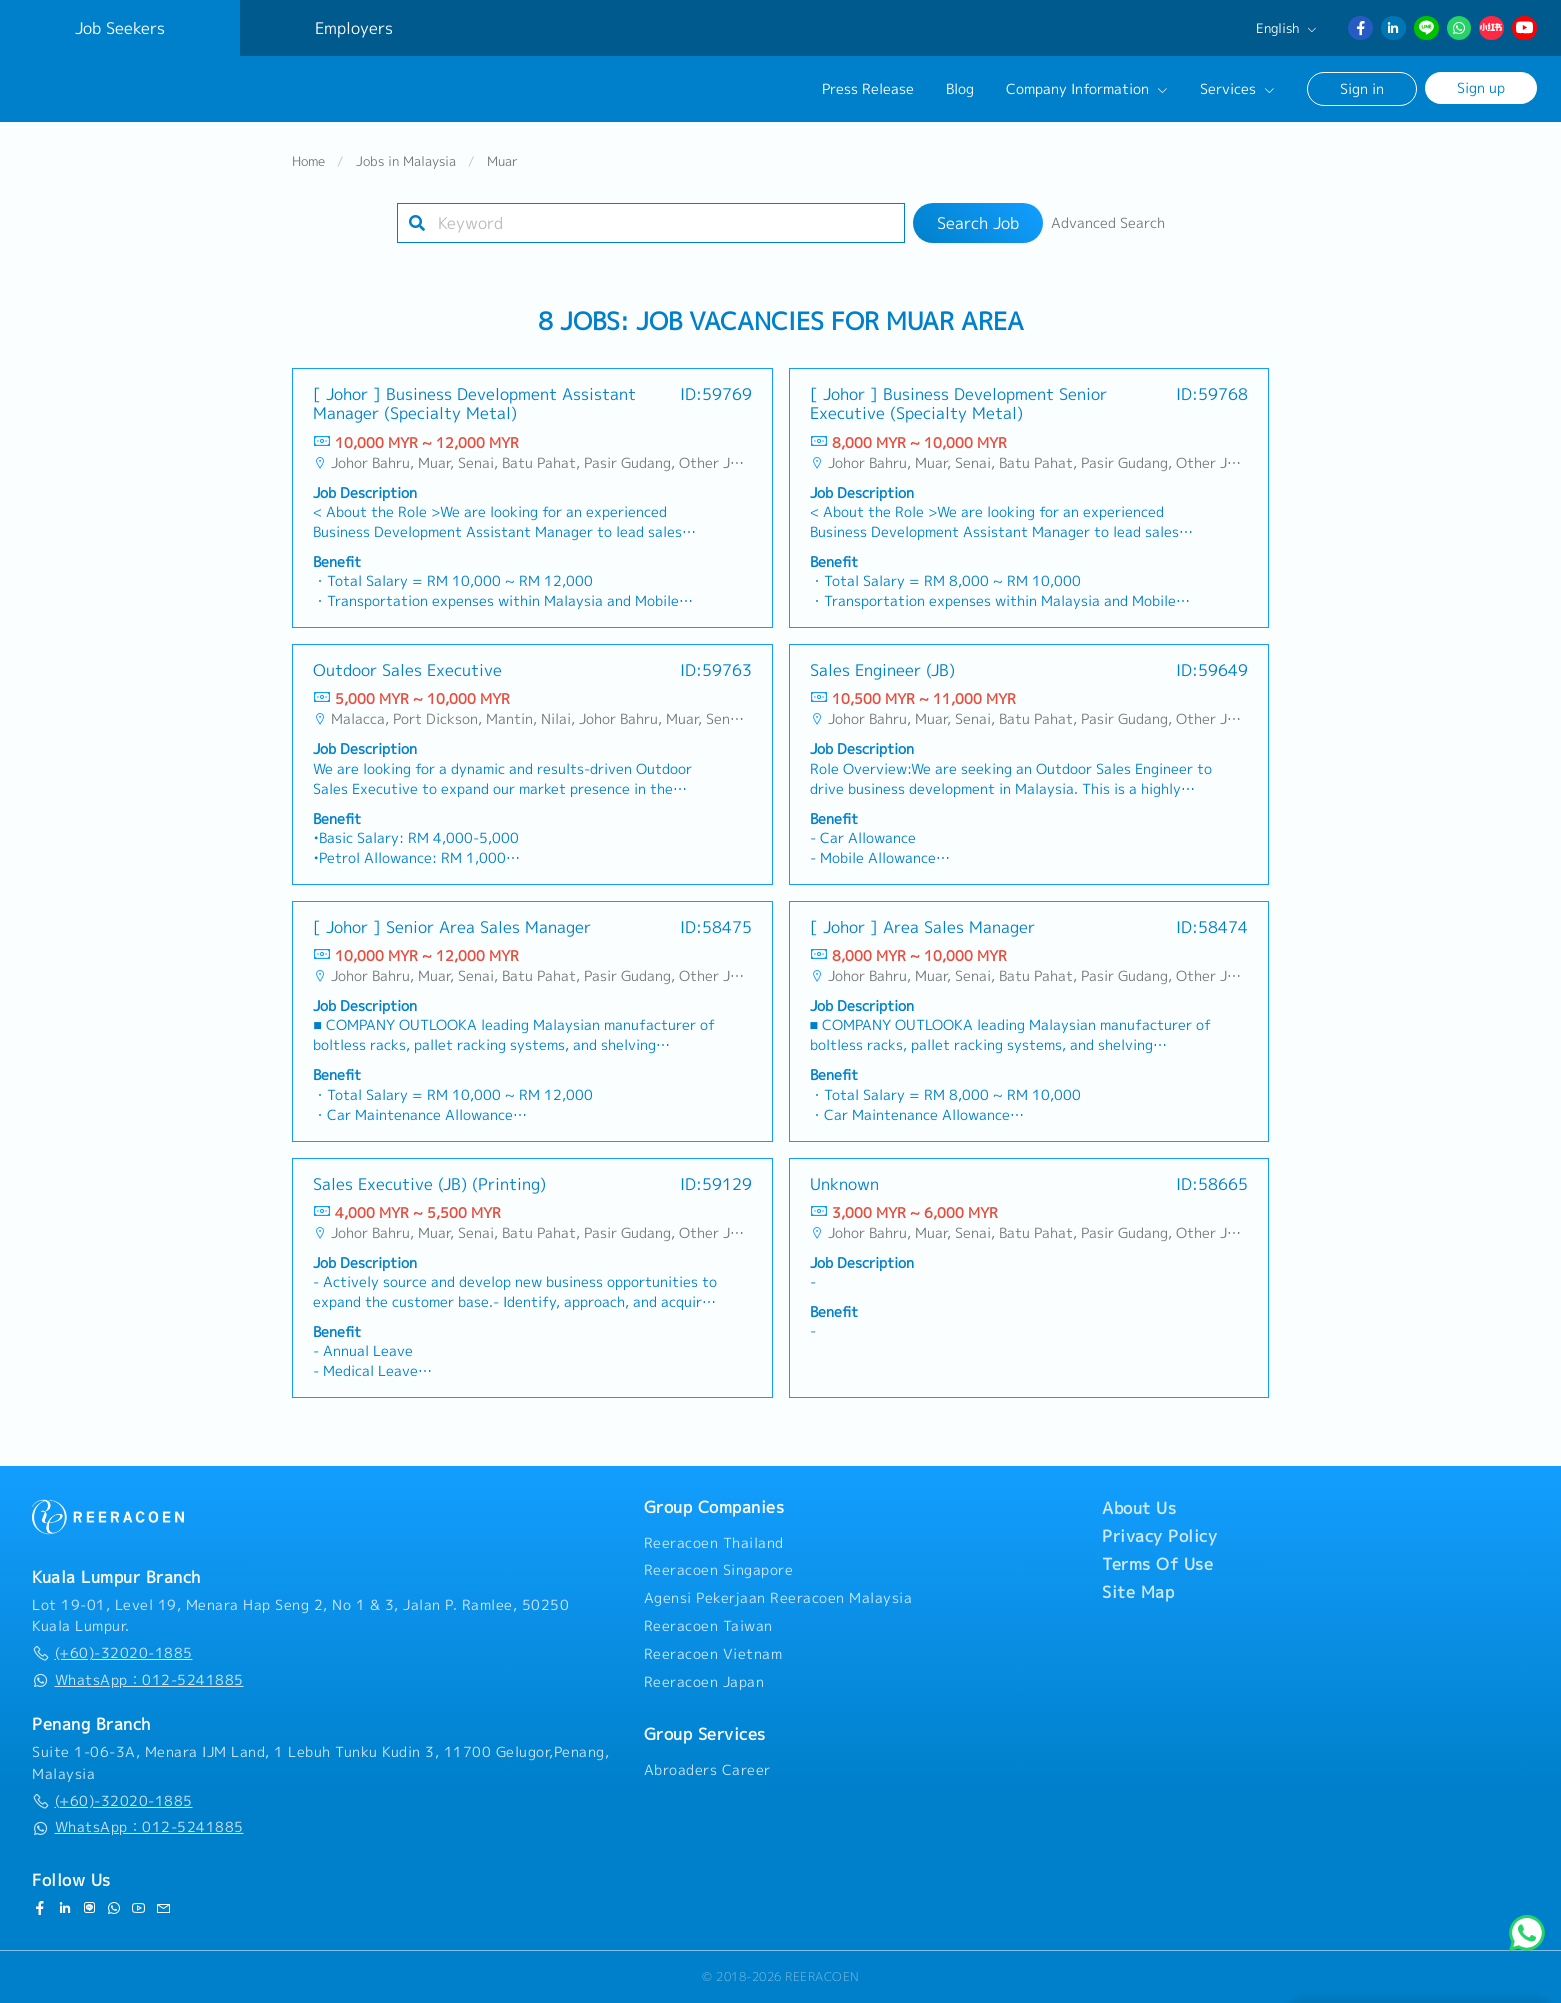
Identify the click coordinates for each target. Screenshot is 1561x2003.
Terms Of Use (1157, 1564)
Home (308, 164)
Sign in (1362, 88)
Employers (354, 28)
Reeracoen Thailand (714, 1543)
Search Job (978, 226)
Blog (960, 89)
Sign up (1481, 87)
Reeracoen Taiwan (708, 1626)
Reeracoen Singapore (719, 1570)
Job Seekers (120, 28)
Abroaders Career (707, 1770)
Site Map (1138, 1592)
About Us (1139, 1508)
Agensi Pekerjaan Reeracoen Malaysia (778, 1598)
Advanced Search (1108, 226)
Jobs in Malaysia (406, 164)
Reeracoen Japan (704, 1682)
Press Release (868, 89)
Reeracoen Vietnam (713, 1654)
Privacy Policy (1159, 1536)
